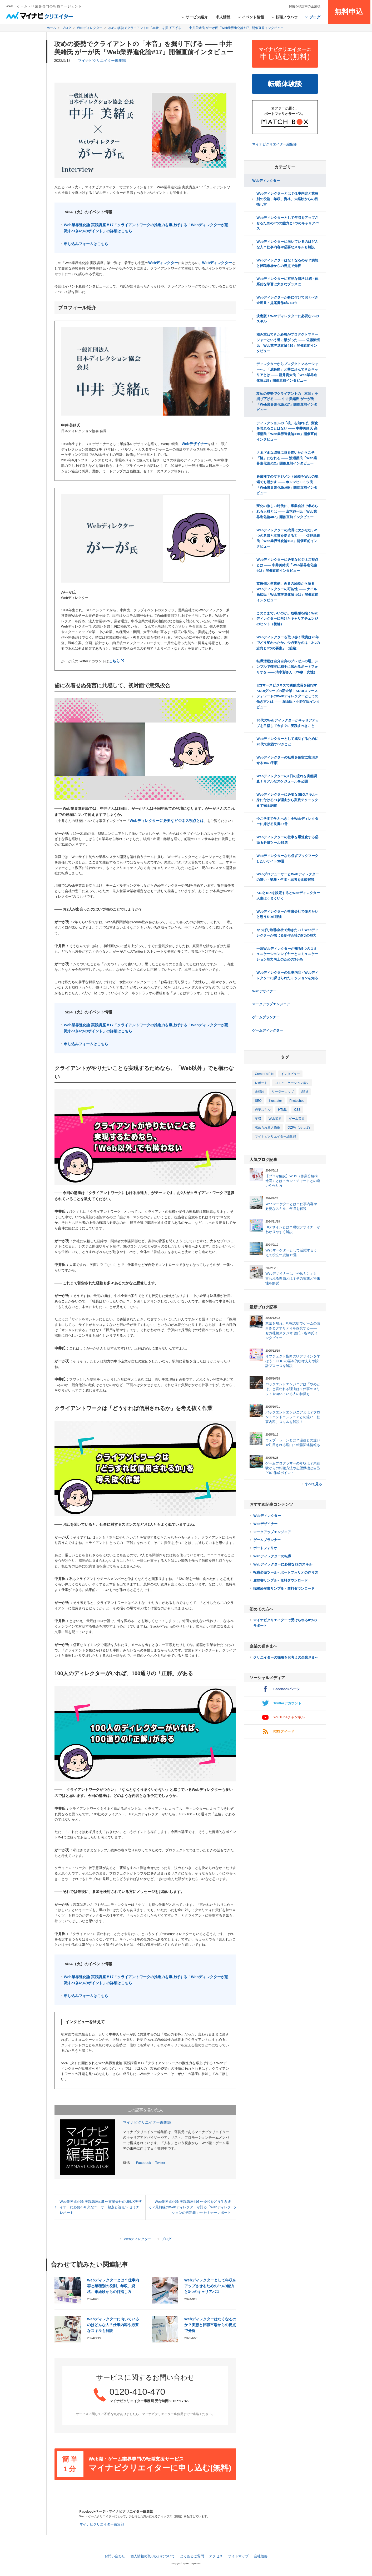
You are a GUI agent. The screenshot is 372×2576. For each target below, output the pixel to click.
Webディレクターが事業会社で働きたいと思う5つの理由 (287, 914)
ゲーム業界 (297, 1118)
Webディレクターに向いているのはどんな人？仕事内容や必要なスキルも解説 (113, 2325)
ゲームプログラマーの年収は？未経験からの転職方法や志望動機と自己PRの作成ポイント (292, 1468)
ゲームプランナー (266, 1017)
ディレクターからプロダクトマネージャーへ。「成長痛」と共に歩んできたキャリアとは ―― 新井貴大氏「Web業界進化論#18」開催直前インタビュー (287, 372)
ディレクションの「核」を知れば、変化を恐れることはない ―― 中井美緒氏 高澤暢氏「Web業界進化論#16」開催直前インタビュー (287, 431)
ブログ (166, 2239)
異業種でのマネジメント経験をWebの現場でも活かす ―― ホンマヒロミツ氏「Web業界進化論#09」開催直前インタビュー (287, 484)
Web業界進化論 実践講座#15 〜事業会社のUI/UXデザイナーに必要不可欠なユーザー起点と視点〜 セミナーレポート (101, 2207)
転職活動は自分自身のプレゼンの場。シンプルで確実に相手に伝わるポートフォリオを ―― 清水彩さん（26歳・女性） (287, 666)
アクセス (216, 2556)
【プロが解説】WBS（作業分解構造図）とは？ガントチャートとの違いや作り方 (292, 1181)
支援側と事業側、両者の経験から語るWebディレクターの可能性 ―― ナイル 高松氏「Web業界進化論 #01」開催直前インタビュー (287, 592)
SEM (304, 1092)
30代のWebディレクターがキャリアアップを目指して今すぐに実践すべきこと (287, 723)
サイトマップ (238, 2556)
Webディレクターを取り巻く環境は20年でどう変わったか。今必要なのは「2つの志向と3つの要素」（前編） (288, 642)
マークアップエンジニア (271, 1004)
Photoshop (296, 1101)
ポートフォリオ (265, 1548)
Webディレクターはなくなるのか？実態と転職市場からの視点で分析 (210, 2325)
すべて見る (313, 1484)
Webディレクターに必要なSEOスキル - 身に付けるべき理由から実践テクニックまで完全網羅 (287, 799)
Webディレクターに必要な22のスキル (282, 1564)
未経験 (259, 1092)
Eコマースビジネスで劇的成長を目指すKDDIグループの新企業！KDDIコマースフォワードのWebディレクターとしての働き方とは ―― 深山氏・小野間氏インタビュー (288, 696)
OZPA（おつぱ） (299, 1127)
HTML (282, 1110)
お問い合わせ (115, 2556)
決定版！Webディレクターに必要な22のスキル (287, 319)
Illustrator (275, 1101)
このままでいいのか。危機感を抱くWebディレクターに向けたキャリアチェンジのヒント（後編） (287, 618)
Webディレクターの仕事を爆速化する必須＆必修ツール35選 (287, 840)
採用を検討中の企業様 (304, 6)
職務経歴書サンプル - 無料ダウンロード (284, 1588)
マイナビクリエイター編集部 (102, 60)
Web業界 (275, 1118)
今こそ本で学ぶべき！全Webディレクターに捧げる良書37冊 (287, 821)
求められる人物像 (267, 1127)
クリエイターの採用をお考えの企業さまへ (285, 1657)
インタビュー (290, 1074)
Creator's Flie (264, 1074)
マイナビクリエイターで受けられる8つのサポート (285, 1623)
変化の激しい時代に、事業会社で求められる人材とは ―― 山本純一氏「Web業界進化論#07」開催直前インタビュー (287, 511)
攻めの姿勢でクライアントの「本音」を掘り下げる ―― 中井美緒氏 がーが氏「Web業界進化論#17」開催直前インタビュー (287, 402)
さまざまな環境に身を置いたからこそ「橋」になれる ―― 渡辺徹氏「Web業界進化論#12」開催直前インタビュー (286, 458)
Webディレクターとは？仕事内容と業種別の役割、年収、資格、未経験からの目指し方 (113, 2286)
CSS (297, 1110)
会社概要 (260, 2556)
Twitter (160, 2163)
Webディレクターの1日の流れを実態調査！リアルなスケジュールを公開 (286, 779)
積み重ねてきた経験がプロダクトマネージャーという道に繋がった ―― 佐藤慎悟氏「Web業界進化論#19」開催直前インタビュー (288, 342)
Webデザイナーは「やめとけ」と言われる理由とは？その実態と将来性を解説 (292, 1278)
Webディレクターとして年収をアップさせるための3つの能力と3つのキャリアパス (210, 2286)
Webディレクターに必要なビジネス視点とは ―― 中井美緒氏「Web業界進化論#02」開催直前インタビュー (287, 565)
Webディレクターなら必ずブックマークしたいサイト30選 (287, 858)
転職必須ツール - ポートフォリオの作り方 (285, 1572)
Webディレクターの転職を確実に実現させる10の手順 (287, 760)
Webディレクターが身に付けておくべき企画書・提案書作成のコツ (287, 300)
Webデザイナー (264, 991)
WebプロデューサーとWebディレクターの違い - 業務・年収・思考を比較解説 (287, 877)
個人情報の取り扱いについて (152, 2556)
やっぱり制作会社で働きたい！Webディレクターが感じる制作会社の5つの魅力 (287, 932)
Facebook (143, 2163)
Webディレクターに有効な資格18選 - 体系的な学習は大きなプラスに (287, 281)
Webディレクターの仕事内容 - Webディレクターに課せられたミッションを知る (287, 975)
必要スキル (263, 1110)
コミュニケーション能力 (292, 1083)
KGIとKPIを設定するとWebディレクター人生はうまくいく (288, 895)
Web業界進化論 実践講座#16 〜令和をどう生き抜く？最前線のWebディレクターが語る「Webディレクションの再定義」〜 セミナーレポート (189, 2207)
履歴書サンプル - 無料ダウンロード (280, 1580)
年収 (258, 1118)
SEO (258, 1101)
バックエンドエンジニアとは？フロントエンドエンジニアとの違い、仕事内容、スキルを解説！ (292, 1417)
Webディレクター (137, 2239)
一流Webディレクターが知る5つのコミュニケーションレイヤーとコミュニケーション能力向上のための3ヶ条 (287, 954)
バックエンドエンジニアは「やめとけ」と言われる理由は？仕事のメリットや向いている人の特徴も (292, 1389)
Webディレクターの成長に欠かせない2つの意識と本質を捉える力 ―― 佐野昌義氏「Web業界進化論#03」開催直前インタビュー (288, 538)
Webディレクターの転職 (272, 1556)
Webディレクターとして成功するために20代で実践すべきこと (287, 741)
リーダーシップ (283, 1092)
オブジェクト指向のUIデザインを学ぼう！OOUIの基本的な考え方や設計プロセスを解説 (292, 1361)
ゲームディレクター (267, 1030)
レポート (261, 1083)
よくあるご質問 (192, 2556)
